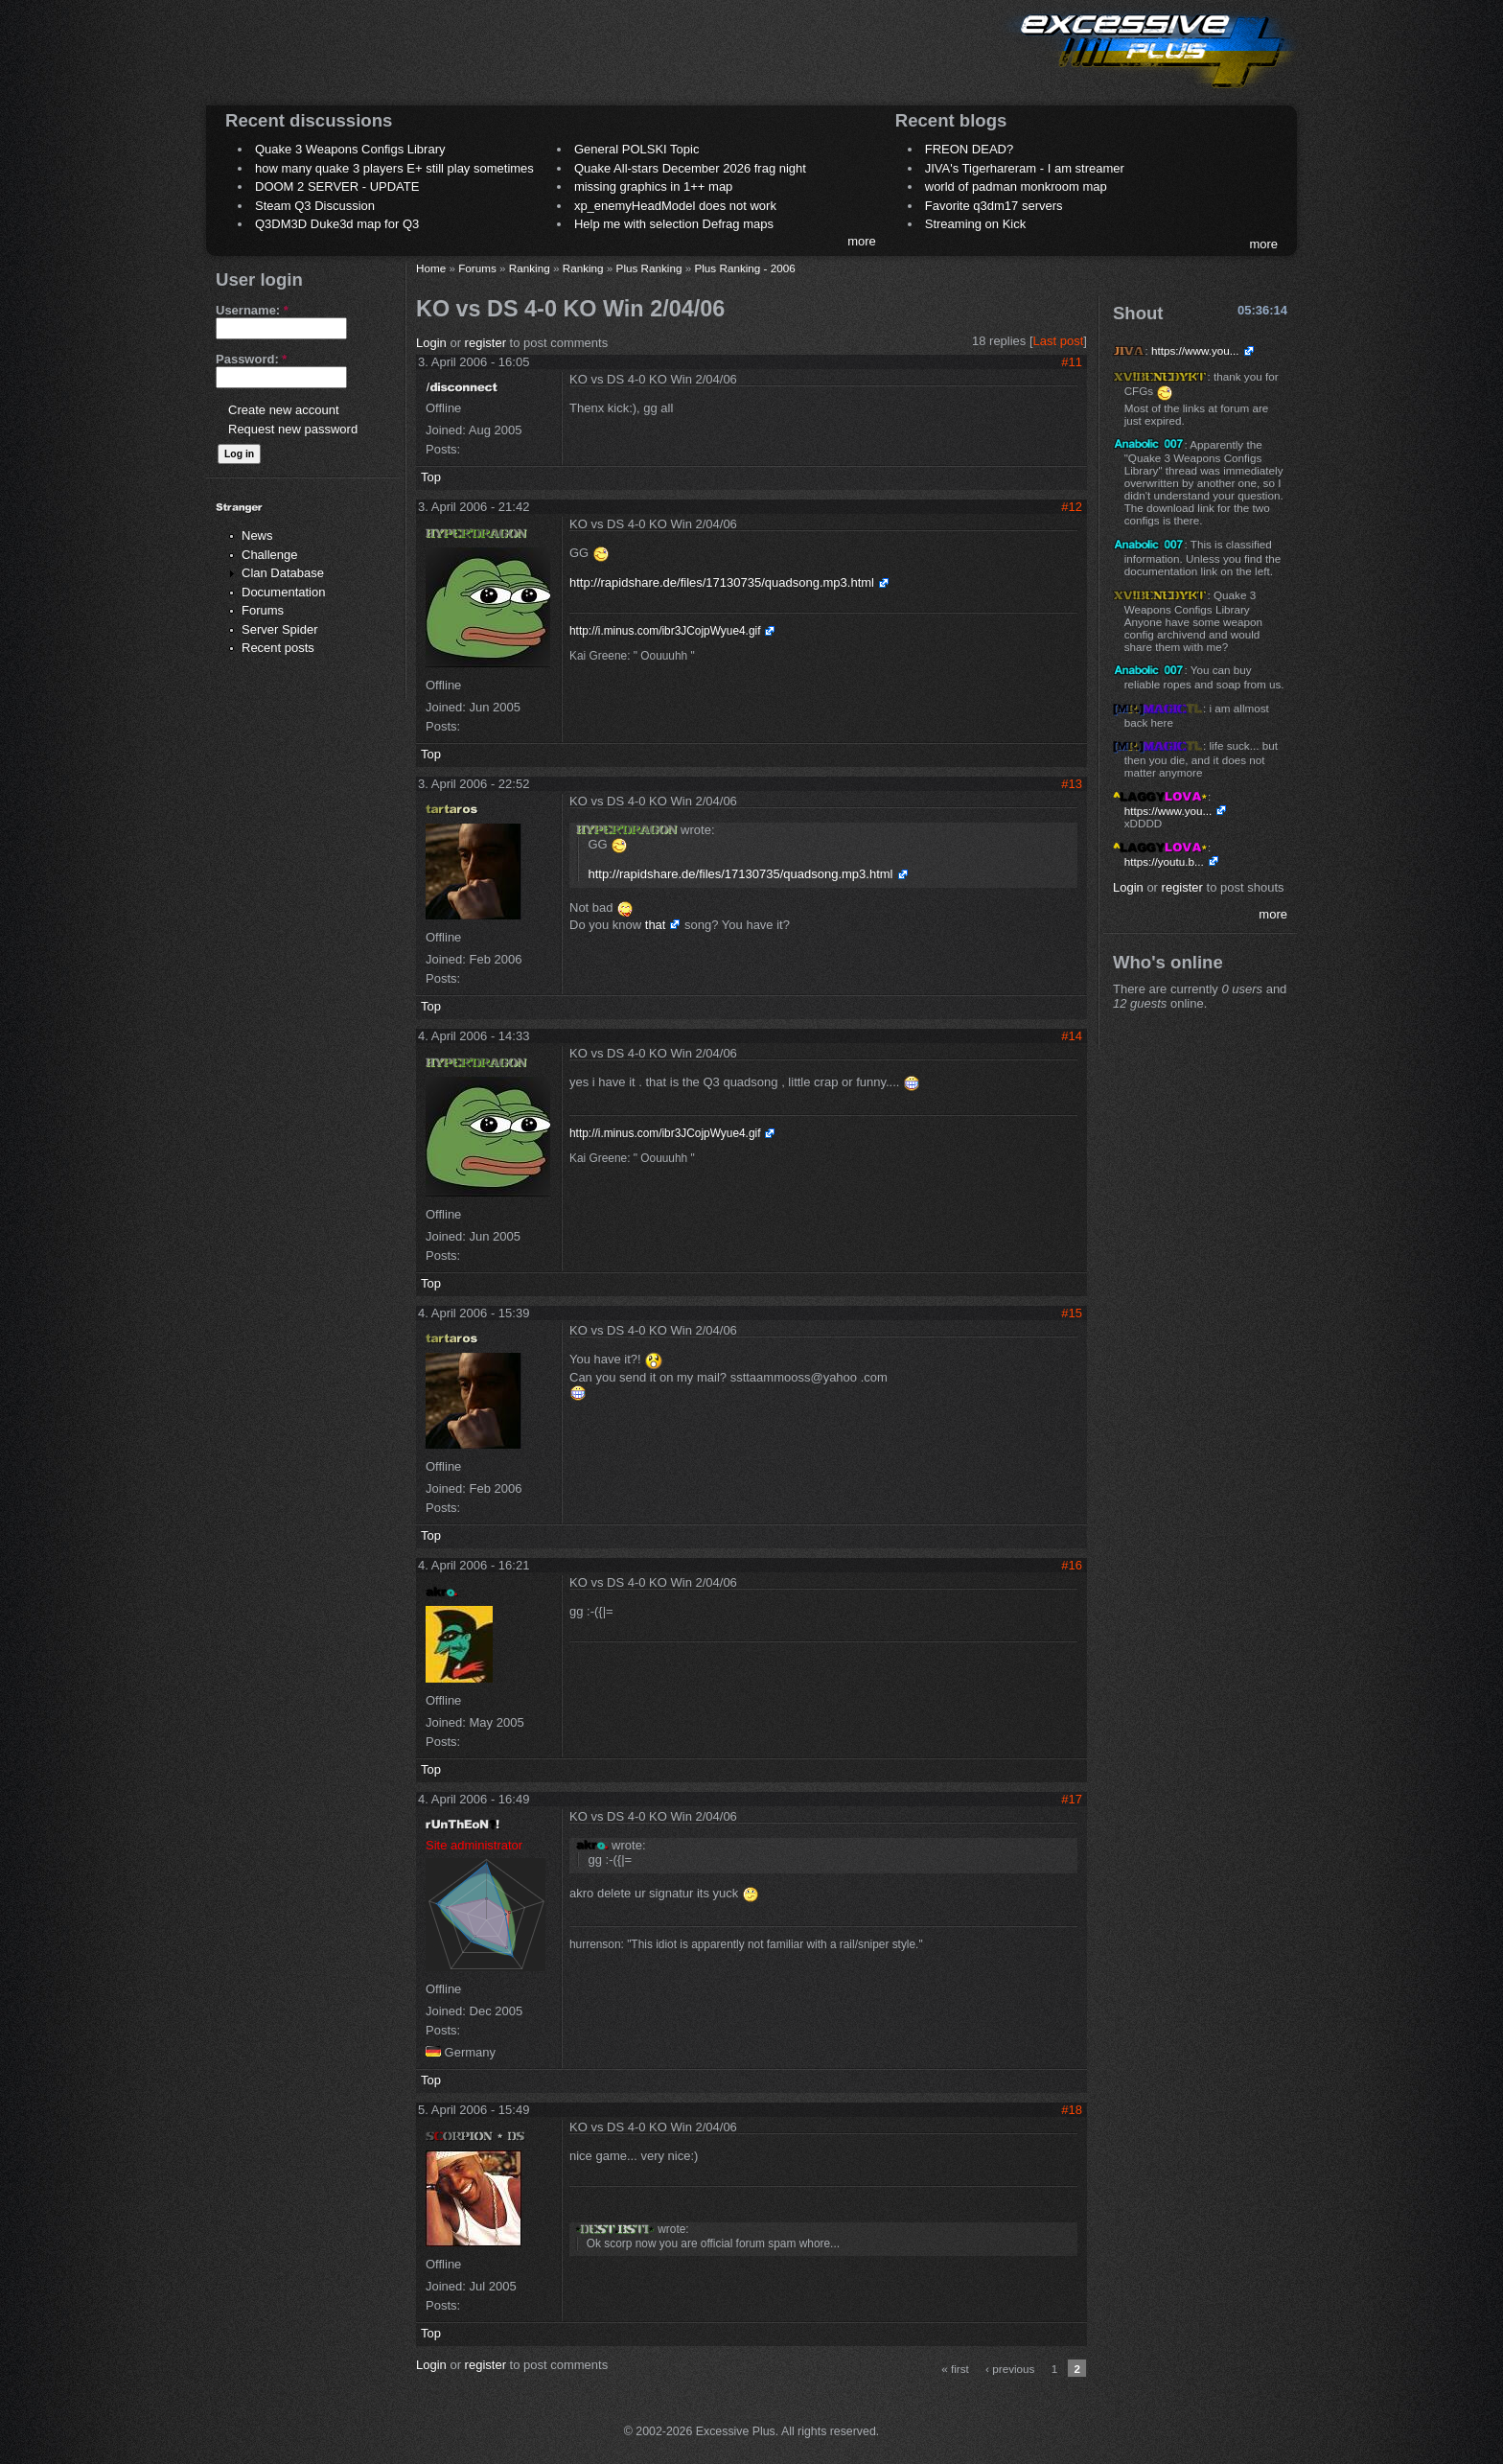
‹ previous (1009, 2368)
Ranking (529, 268)
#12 (1071, 507)
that (655, 925)
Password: (251, 359)
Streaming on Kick (976, 224)
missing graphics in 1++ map (653, 186)
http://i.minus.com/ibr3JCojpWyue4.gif (664, 631)
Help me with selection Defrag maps (674, 224)
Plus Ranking (649, 268)
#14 (1071, 1036)
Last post (1058, 341)
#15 (1071, 1313)
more (861, 241)
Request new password (293, 429)
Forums (263, 610)
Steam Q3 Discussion (315, 205)
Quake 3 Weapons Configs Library (350, 149)
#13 (1071, 784)
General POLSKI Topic (637, 149)
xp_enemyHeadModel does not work (675, 205)
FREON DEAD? (969, 149)
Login (431, 343)
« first (955, 2368)
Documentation (283, 592)
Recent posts (278, 647)
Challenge (270, 554)
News (257, 535)
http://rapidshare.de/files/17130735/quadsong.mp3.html (721, 582)
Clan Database (283, 573)
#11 (1071, 362)
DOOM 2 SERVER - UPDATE (337, 186)
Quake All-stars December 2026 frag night (690, 168)
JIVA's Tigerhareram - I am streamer (1024, 168)
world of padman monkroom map (1016, 186)
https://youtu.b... (1164, 861)
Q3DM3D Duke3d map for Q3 (337, 224)
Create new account (283, 410)
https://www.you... (1195, 350)
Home (431, 268)
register (485, 343)
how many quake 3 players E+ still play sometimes (394, 168)
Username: (252, 310)
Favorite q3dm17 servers (994, 205)
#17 (1071, 1799)
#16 (1071, 1565)
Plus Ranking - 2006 (744, 268)
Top (431, 477)
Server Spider (279, 629)
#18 (1071, 2110)
